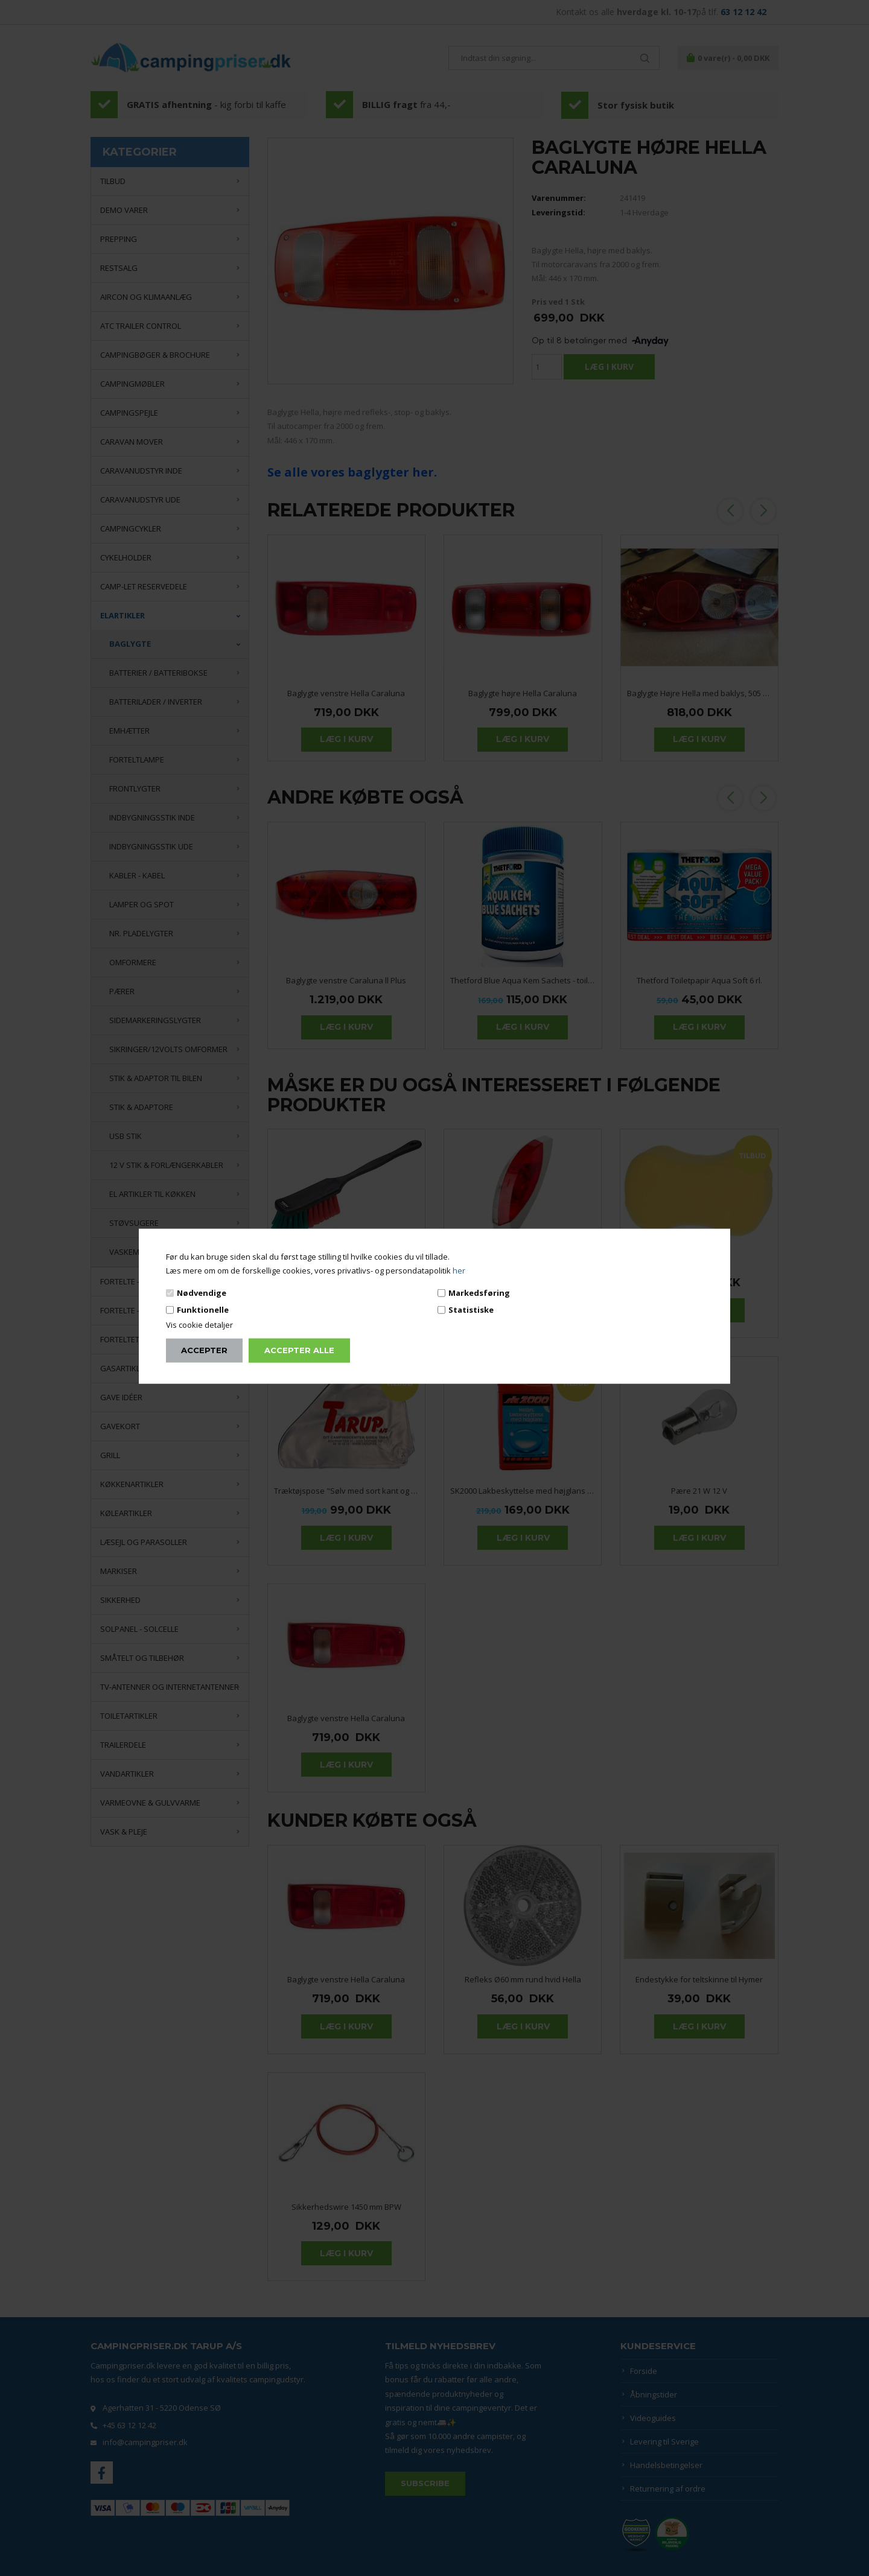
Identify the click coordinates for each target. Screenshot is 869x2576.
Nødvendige (201, 1292)
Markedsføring (479, 1292)
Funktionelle (203, 1309)
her (459, 1270)
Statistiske (471, 1309)
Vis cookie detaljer (199, 1324)
